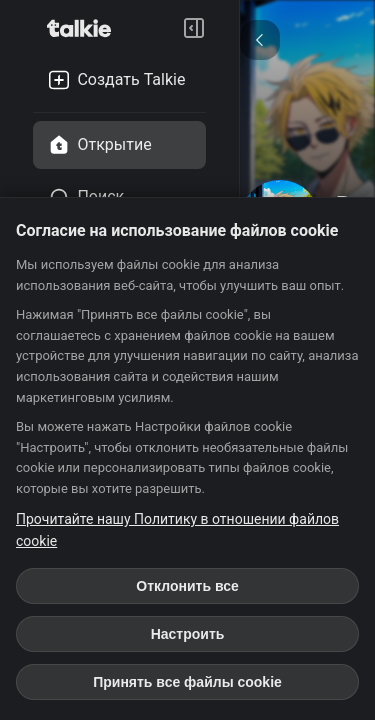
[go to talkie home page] (85, 28)
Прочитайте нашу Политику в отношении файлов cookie (177, 530)
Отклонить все (187, 586)
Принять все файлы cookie (187, 682)
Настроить (188, 634)
